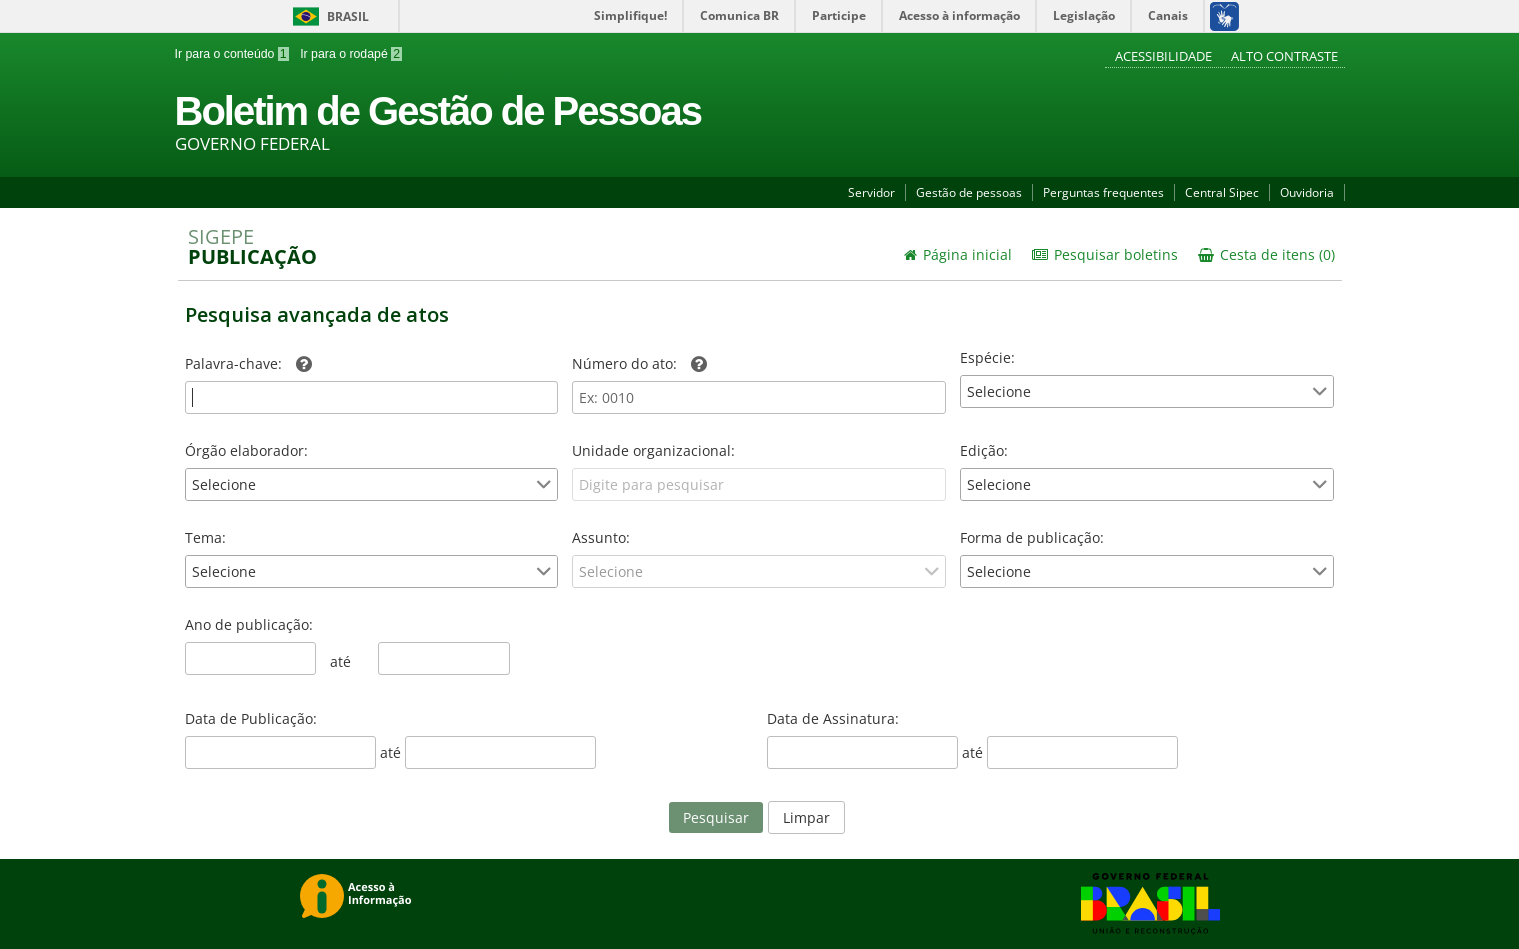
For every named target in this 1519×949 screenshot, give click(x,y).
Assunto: (601, 537)
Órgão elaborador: (246, 450)
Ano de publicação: (249, 624)
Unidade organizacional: (653, 450)
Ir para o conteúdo (232, 54)
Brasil (327, 16)
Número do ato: (639, 363)
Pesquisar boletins (1105, 254)
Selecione (999, 391)
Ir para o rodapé (349, 54)
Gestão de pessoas (969, 192)
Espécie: (987, 357)
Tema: (205, 537)
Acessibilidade (1165, 56)
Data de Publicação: (251, 718)
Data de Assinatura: (833, 718)
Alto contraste (1284, 56)
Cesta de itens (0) (1266, 254)
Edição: (984, 450)
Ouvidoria (1307, 192)
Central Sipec (1222, 192)
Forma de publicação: (1032, 537)
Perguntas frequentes (1103, 192)
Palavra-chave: (248, 363)
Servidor (871, 192)
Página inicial (958, 254)
